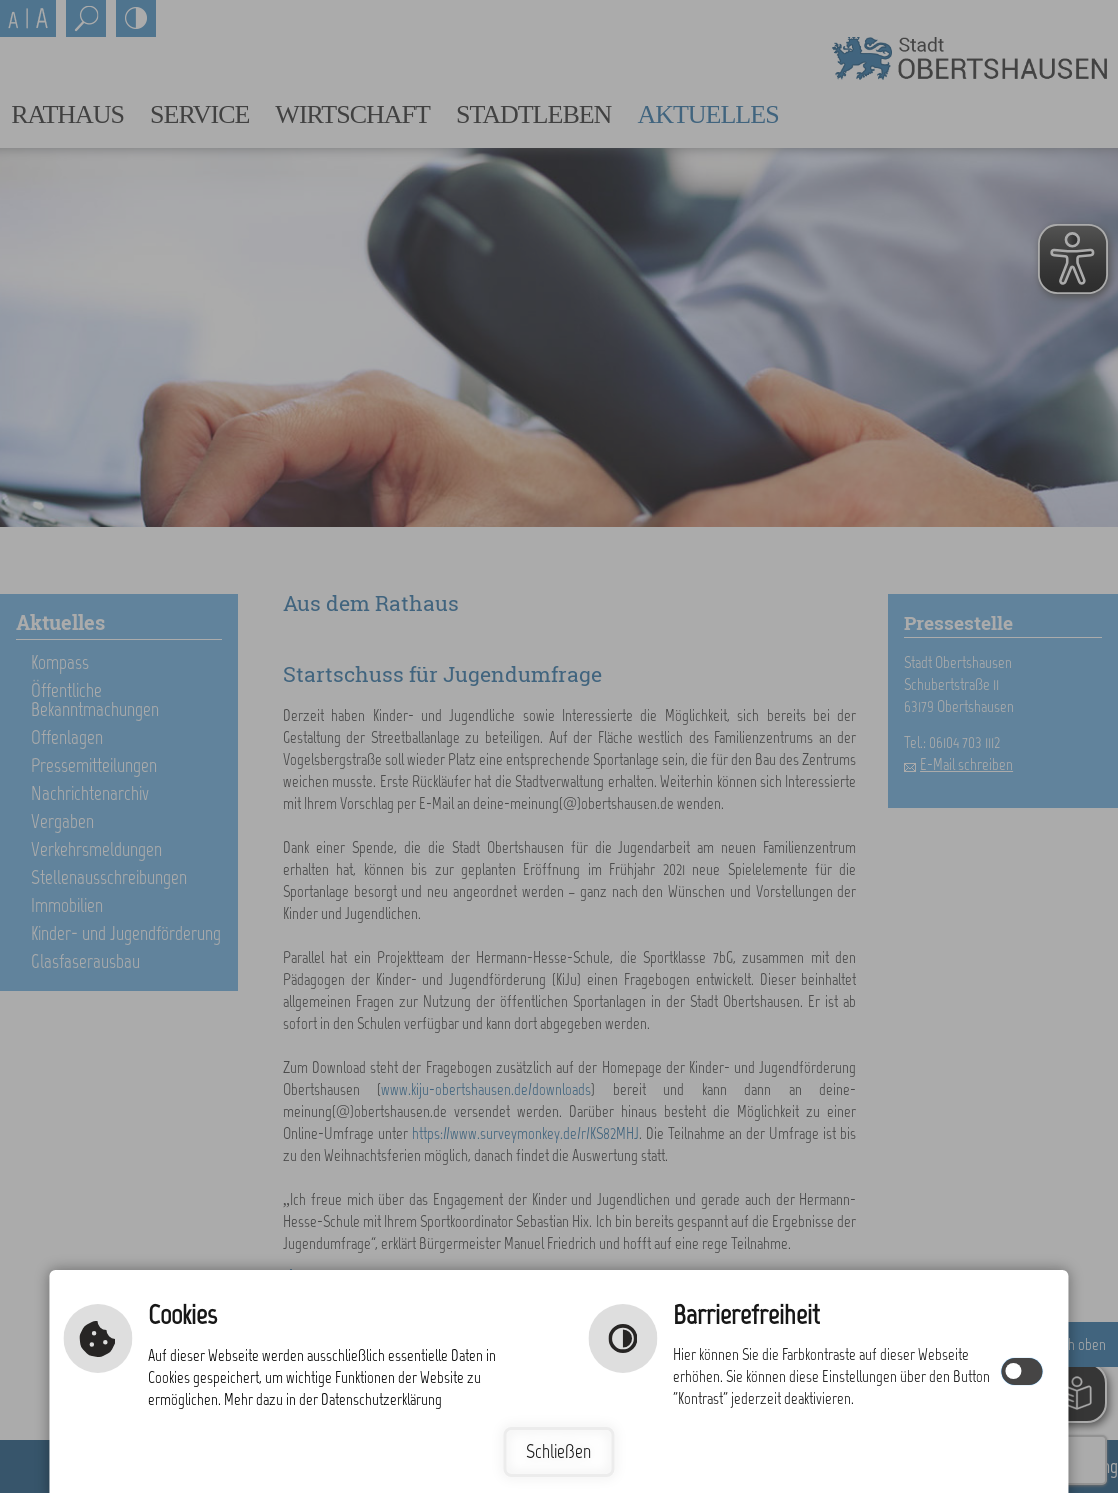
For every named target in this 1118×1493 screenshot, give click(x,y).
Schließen (558, 1451)
